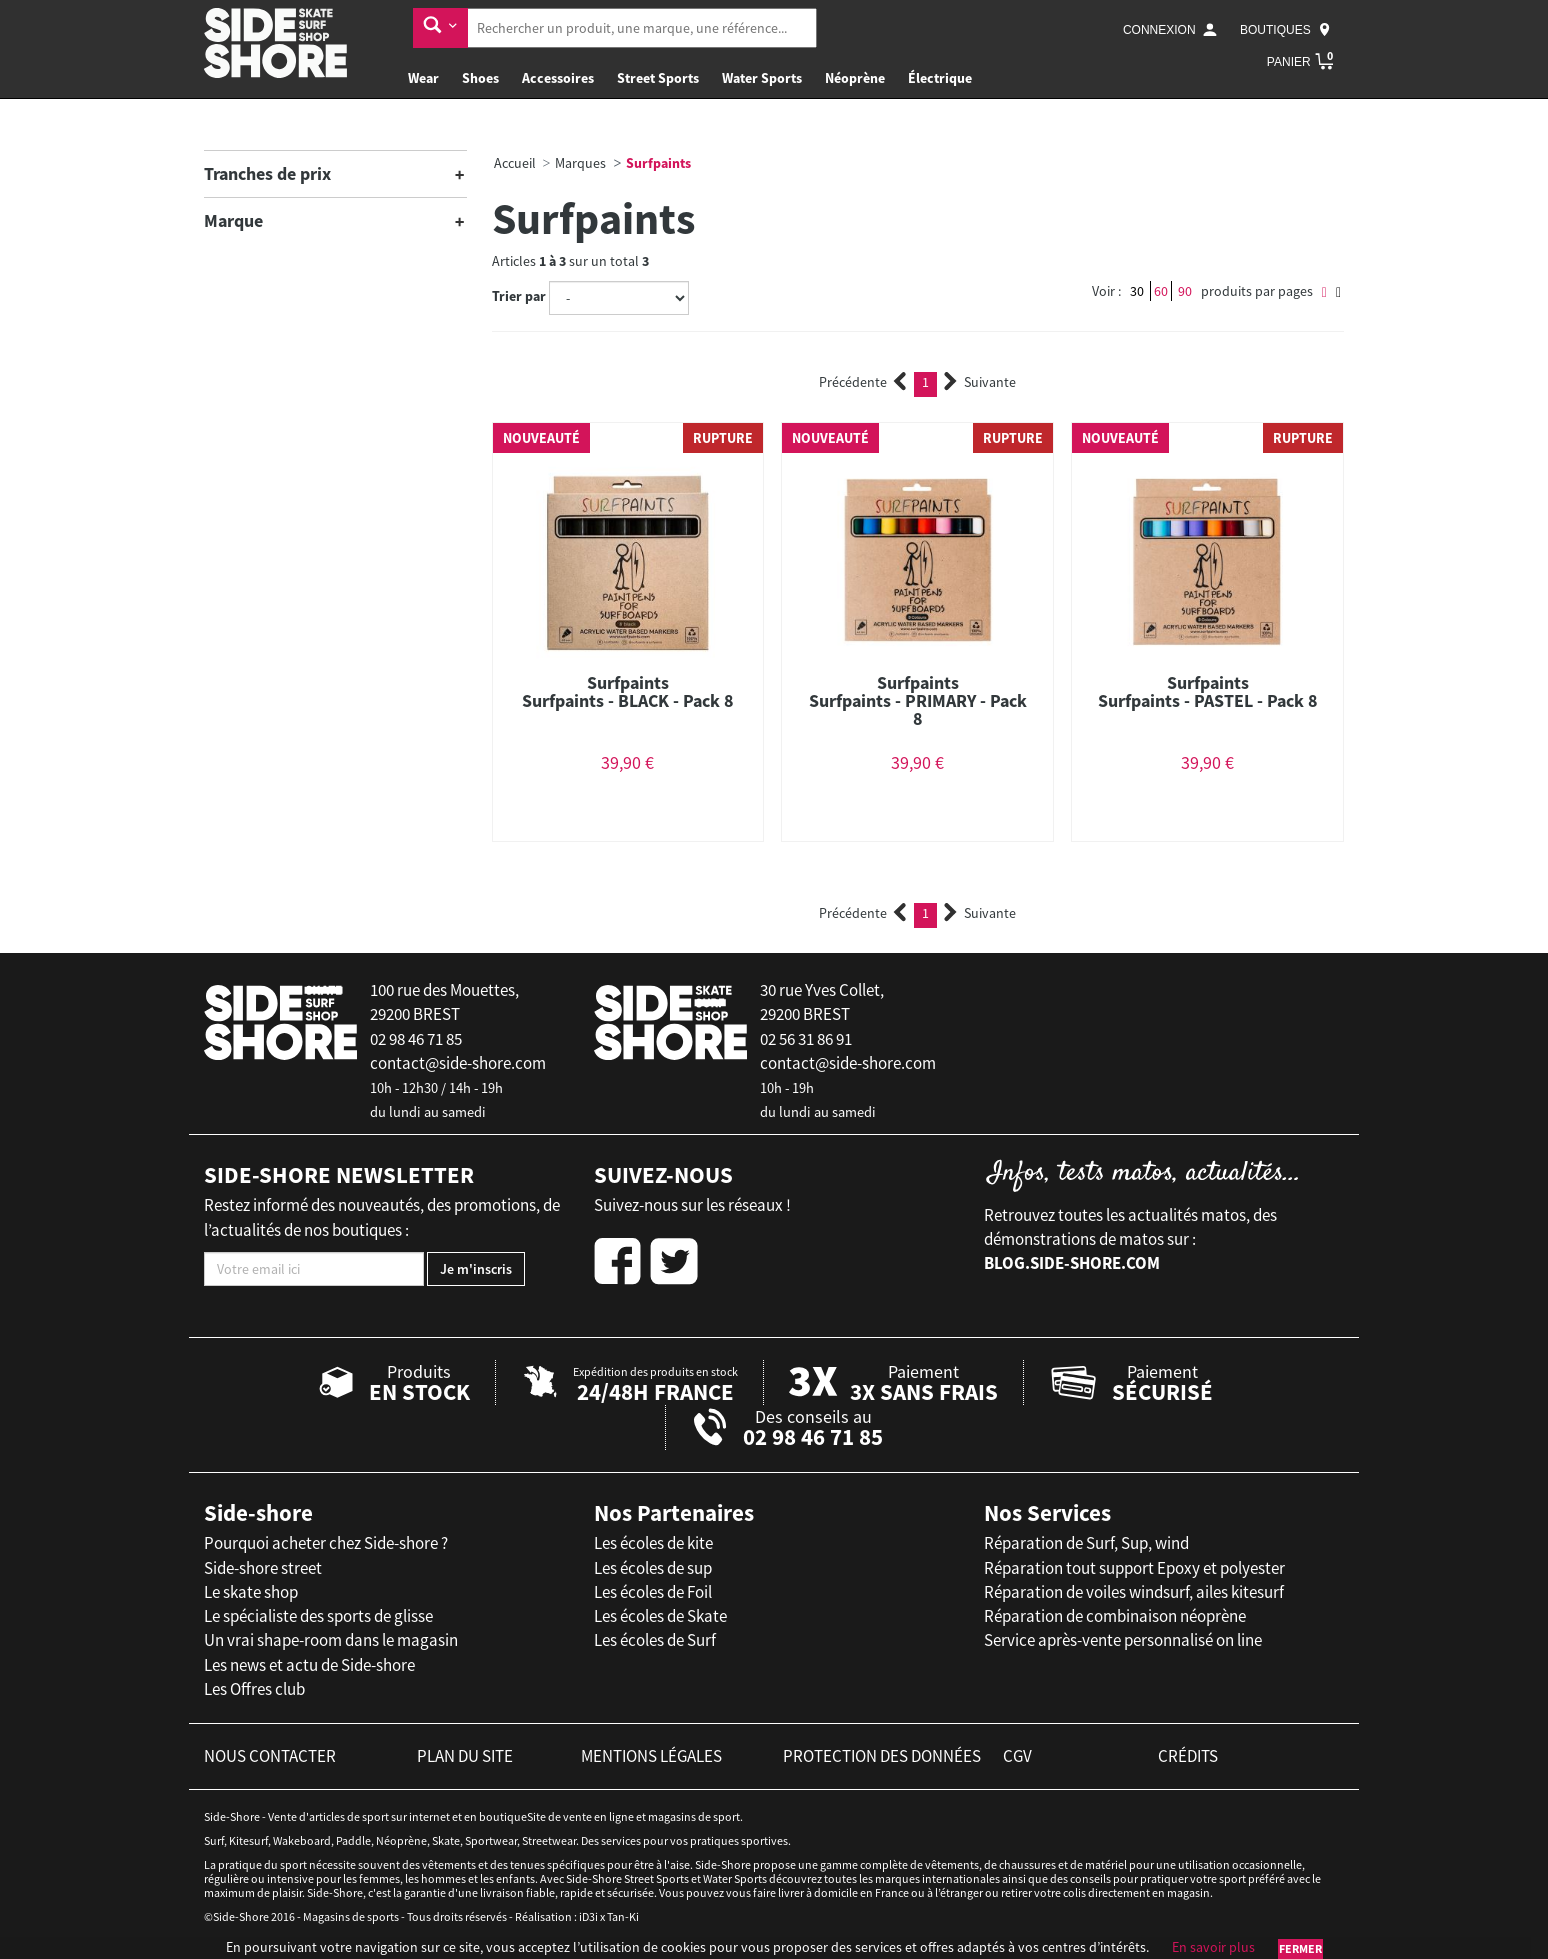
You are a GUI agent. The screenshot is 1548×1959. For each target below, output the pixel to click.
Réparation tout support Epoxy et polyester (1134, 1568)
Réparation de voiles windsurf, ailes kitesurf (1134, 1592)
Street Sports (658, 78)
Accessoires (558, 78)
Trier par (519, 296)
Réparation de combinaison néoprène (1115, 1616)
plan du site (465, 1756)
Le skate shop (251, 1592)
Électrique (940, 78)
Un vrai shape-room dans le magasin (331, 1640)
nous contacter (270, 1756)
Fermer (1300, 1948)
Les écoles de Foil (653, 1592)
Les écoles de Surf (655, 1640)
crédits (1188, 1756)
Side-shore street (263, 1568)
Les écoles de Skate (660, 1616)
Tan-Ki (623, 1916)
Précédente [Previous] (863, 382)
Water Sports (762, 78)
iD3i (588, 1916)
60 (1161, 291)
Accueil (515, 163)
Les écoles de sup (653, 1568)
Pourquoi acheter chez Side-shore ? (326, 1543)
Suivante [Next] (980, 382)
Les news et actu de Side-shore (309, 1665)
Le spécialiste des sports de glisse (318, 1616)
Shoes (480, 78)
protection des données (882, 1756)
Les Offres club (254, 1689)
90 (1185, 291)
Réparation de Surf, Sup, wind (1086, 1543)
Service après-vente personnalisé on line (1123, 1640)
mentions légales (651, 1756)
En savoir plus (1213, 1947)
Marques (580, 163)
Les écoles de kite (653, 1543)
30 (1137, 291)
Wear (423, 78)
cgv (1017, 1756)
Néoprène (855, 78)
